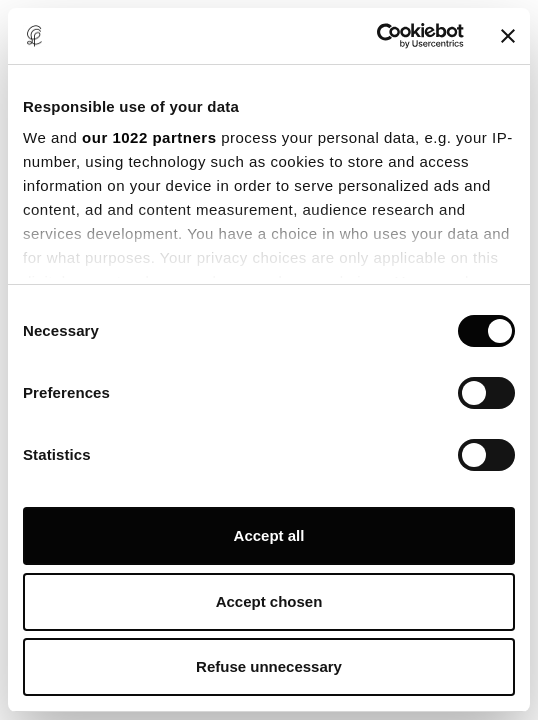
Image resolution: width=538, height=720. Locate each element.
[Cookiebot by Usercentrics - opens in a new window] (376, 36)
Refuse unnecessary (269, 666)
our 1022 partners (149, 137)
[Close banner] (508, 36)
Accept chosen (269, 601)
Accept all (269, 535)
